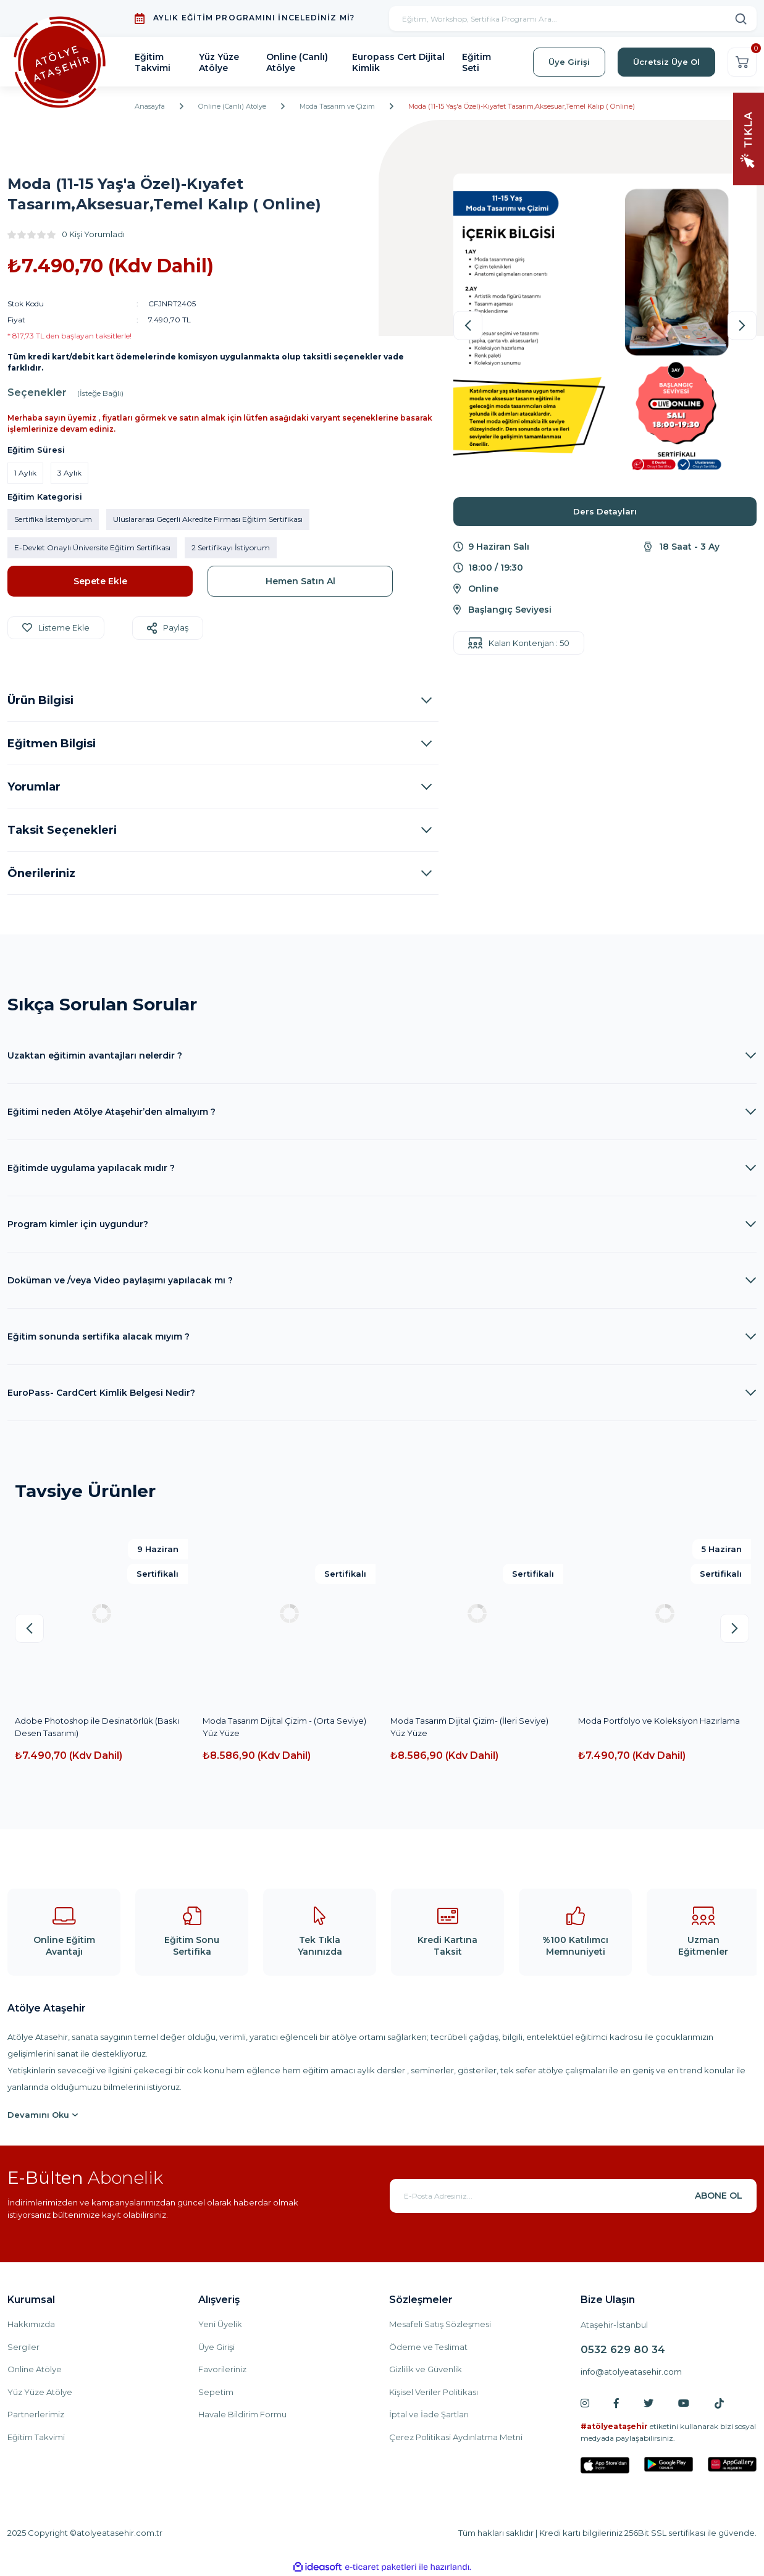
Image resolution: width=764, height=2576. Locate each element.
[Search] (573, 18)
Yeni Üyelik (220, 2324)
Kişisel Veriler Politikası (433, 2392)
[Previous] (467, 325)
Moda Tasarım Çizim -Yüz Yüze (639, 1721)
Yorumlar (34, 787)
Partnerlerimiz (35, 2414)
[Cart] (742, 62)
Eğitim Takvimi (36, 2437)
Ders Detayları (605, 511)
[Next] (742, 325)
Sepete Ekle (100, 581)
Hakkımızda (31, 2324)
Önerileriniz (41, 873)
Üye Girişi (216, 2347)
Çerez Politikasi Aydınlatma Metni (456, 2437)
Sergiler (23, 2347)
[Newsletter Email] (573, 2196)
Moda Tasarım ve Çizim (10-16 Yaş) (81, 1721)
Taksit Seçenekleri (62, 830)
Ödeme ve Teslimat (428, 2347)
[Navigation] (748, 138)
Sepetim (215, 2392)
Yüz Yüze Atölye (39, 2392)
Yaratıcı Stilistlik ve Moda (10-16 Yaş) (272, 1721)
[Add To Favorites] (55, 627)
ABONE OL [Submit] (718, 2195)
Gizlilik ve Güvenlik (425, 2369)
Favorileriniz (222, 2369)
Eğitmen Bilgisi (51, 743)
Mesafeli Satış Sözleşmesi (440, 2324)
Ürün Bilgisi (40, 700)
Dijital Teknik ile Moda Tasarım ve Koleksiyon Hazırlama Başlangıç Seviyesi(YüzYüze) (455, 1727)
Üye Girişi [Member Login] (569, 62)
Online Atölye (34, 2369)
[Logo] (59, 62)
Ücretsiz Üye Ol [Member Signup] (666, 62)
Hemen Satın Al (300, 581)
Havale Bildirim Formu (242, 2414)
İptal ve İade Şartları (429, 2414)
